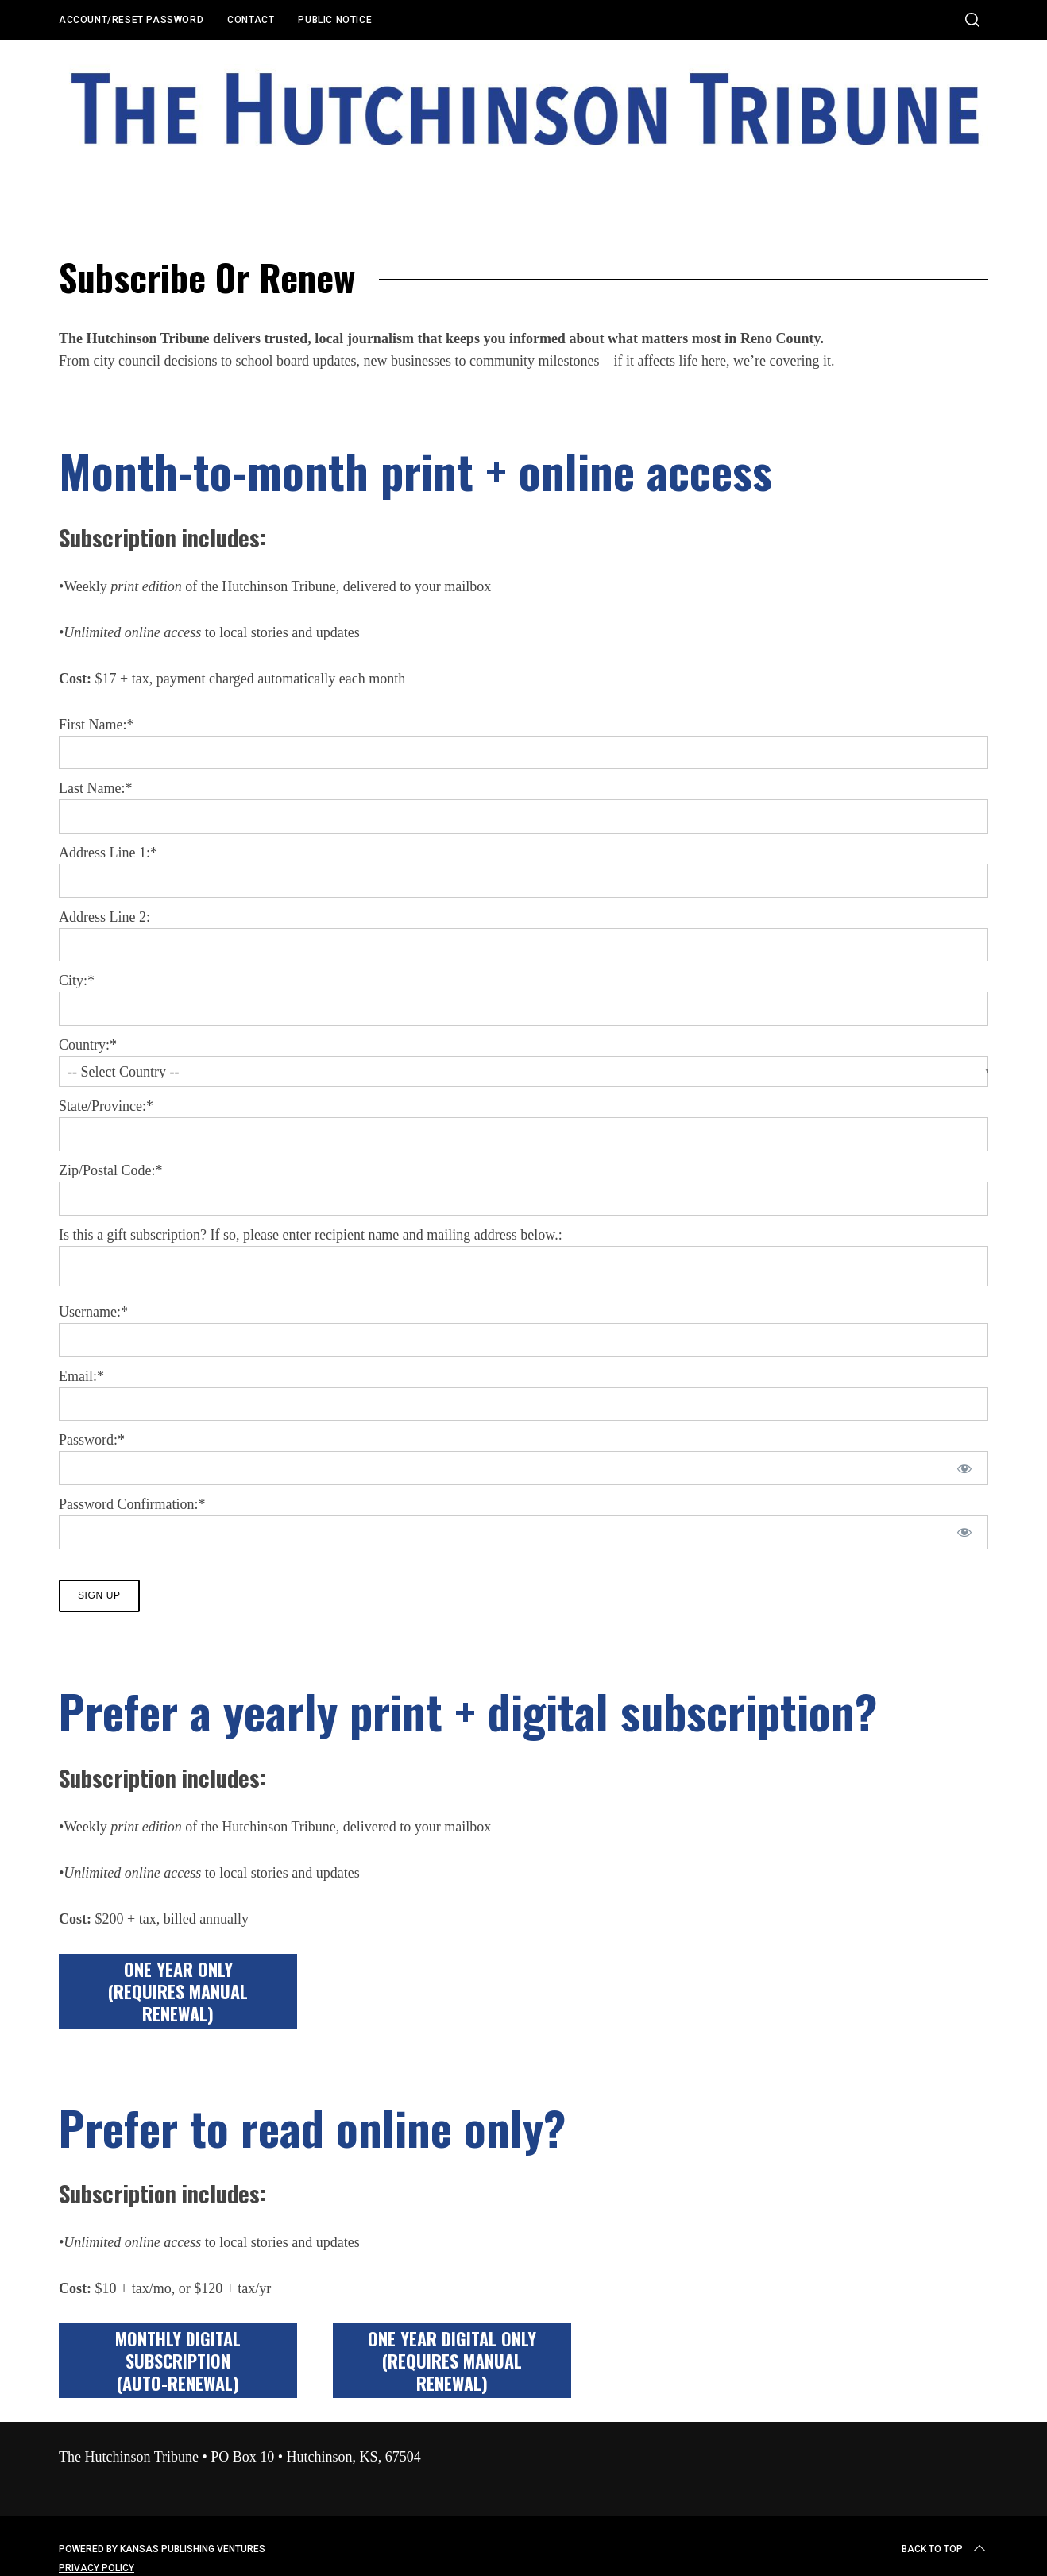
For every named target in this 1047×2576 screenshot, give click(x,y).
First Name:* (96, 725)
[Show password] (964, 1468)
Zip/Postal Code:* (111, 1170)
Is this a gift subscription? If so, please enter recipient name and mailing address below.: (310, 1235)
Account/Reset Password (131, 19)
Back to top (945, 2553)
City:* (77, 980)
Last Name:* (95, 788)
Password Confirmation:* (132, 1504)
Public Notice (335, 19)
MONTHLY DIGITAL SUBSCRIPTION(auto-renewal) (178, 2365)
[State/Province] (523, 1134)
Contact (250, 19)
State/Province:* (106, 1106)
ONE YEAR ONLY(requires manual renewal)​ (178, 1996)
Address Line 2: (104, 917)
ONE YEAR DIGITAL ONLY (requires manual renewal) (452, 2365)
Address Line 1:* (108, 853)
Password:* (92, 1440)
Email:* (81, 1376)
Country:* (88, 1045)
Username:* (93, 1312)
